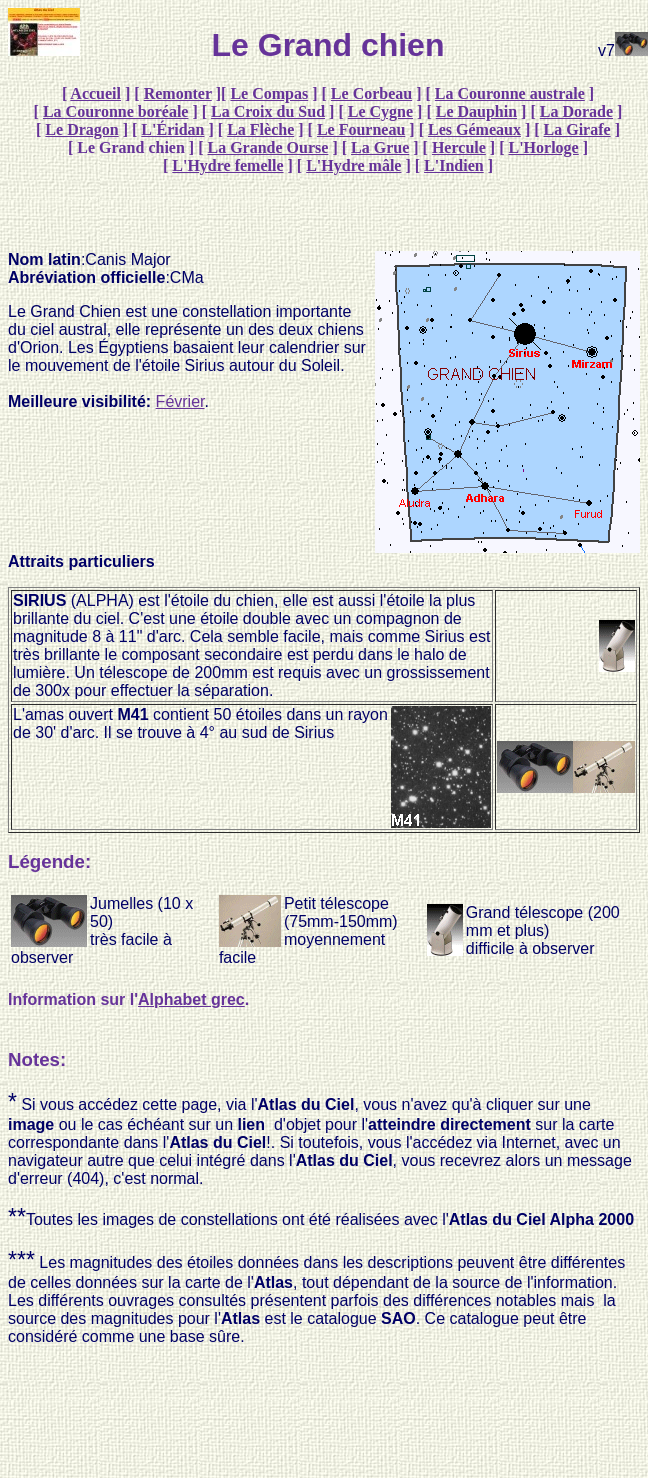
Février (180, 401)
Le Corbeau (371, 93)
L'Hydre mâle (353, 165)
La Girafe (577, 129)
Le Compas (269, 93)
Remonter (178, 93)
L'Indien (454, 165)
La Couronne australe (510, 93)
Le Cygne (380, 111)
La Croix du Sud (268, 111)
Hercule (459, 147)
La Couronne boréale (115, 111)
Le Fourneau (361, 129)
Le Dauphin (476, 111)
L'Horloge (543, 147)
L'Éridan (172, 129)
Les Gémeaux (474, 129)
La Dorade (576, 111)
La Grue (380, 147)
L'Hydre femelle (227, 165)
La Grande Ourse (268, 147)
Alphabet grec (191, 999)
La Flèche (260, 129)
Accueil (95, 93)
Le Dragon (81, 129)
